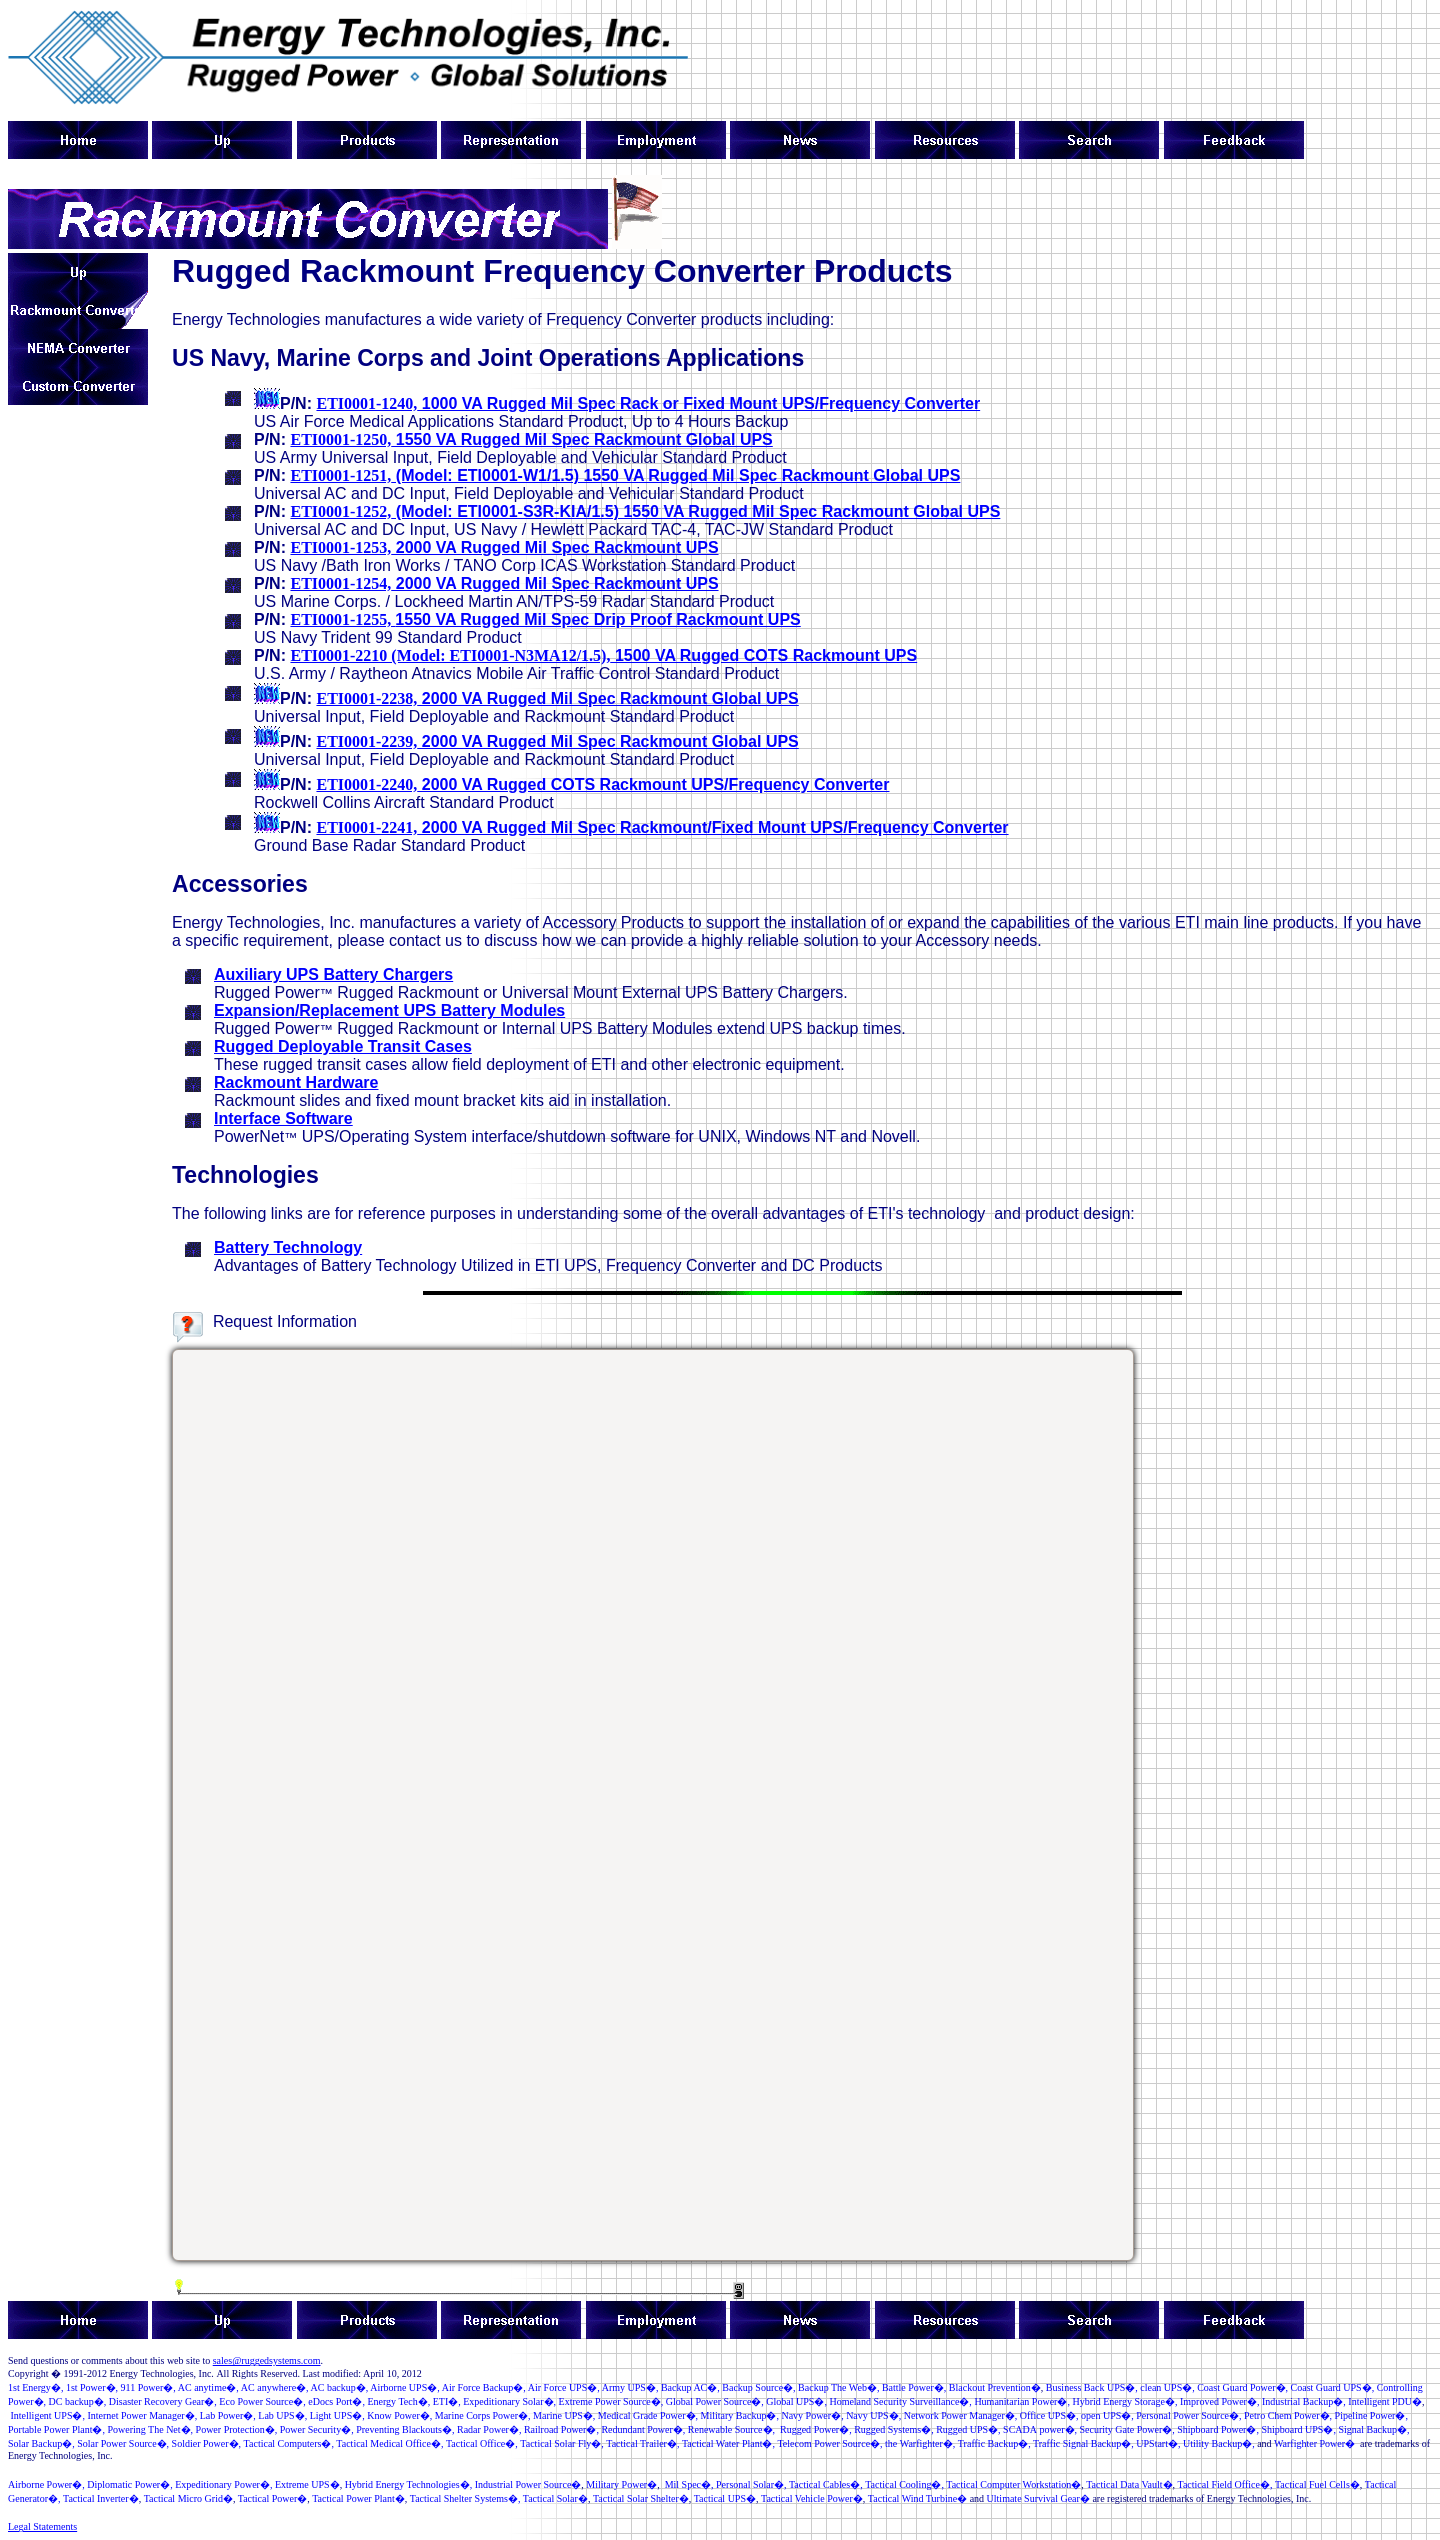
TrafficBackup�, (994, 2443)
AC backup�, (340, 2387)
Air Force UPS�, (564, 2387)
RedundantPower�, (643, 2429)
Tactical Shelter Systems (459, 2498)
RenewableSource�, (731, 2429)
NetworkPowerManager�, (961, 2415)
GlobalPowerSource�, (715, 2401)
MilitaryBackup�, (740, 2415)
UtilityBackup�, (1219, 2443)
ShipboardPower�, (1218, 2429)
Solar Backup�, (41, 2443)
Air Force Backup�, (484, 2387)
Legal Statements (42, 2526)
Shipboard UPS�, (1298, 2429)
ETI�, (447, 2401)
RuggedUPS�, (968, 2429)
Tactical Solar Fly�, (561, 2443)
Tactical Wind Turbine (912, 2498)
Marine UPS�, (564, 2415)
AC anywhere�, (275, 2387)
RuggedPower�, (816, 2429)
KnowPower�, (399, 2415)
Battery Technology (288, 1247)
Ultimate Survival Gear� (1038, 2498)
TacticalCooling (898, 2484)
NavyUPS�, (873, 2415)
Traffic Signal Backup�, (1083, 2443)
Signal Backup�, (1373, 2429)
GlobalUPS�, (796, 2401)
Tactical (1113, 2484)
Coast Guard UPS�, (1333, 2387)
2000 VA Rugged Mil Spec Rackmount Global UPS (557, 698)
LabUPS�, (282, 2415)
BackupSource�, (758, 2387)
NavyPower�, (812, 2415)
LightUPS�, (337, 2415)
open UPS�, (1107, 2415)
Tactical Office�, (482, 2443)
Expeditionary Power (217, 2484)
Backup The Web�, (838, 2387)
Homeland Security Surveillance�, (900, 2401)
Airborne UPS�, (404, 2387)
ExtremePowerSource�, (611, 2401)
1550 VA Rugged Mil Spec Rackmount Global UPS (531, 439)
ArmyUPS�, (630, 2387)
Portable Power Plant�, (56, 2429)
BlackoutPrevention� (995, 2387)
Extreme (302, 2484)
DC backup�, (78, 2401)
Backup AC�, (690, 2387)
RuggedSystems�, (893, 2429)
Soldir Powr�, (207, 2443)
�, (148, 2387)
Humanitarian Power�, (1022, 2401)
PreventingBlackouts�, (405, 2429)
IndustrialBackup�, (1304, 2401)
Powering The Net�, (150, 2429)
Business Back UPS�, (1092, 2387)
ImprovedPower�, (1219, 2401)
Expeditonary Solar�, (509, 2401)
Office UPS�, (1047, 2415)
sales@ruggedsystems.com (267, 2360)
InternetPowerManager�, (142, 2415)
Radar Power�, (489, 2429)
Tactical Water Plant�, (728, 2443)
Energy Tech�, (398, 2401)
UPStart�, (1158, 2443)
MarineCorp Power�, (483, 2415)
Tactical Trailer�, (642, 2443)
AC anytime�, (208, 2387)
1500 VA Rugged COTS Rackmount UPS (603, 655)
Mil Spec (683, 2484)
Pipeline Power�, (1371, 2415)
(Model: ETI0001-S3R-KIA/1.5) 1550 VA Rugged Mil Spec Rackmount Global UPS (645, 511)
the (920, 2443)
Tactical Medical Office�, (389, 2443)
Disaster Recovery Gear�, (163, 2401)
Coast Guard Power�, (1242, 2387)
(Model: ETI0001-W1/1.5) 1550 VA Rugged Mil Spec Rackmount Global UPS (625, 475)
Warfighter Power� (1314, 2443)
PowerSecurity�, (317, 2429)
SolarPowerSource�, (123, 2443)
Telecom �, (829, 2443)
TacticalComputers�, (289, 2443)
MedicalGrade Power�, (648, 2415)
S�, (1167, 2387)
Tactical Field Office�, (1225, 2484)
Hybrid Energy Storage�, (1124, 2401)
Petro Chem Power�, (1288, 2415)
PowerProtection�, (237, 2429)
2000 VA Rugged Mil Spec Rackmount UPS (504, 547)
